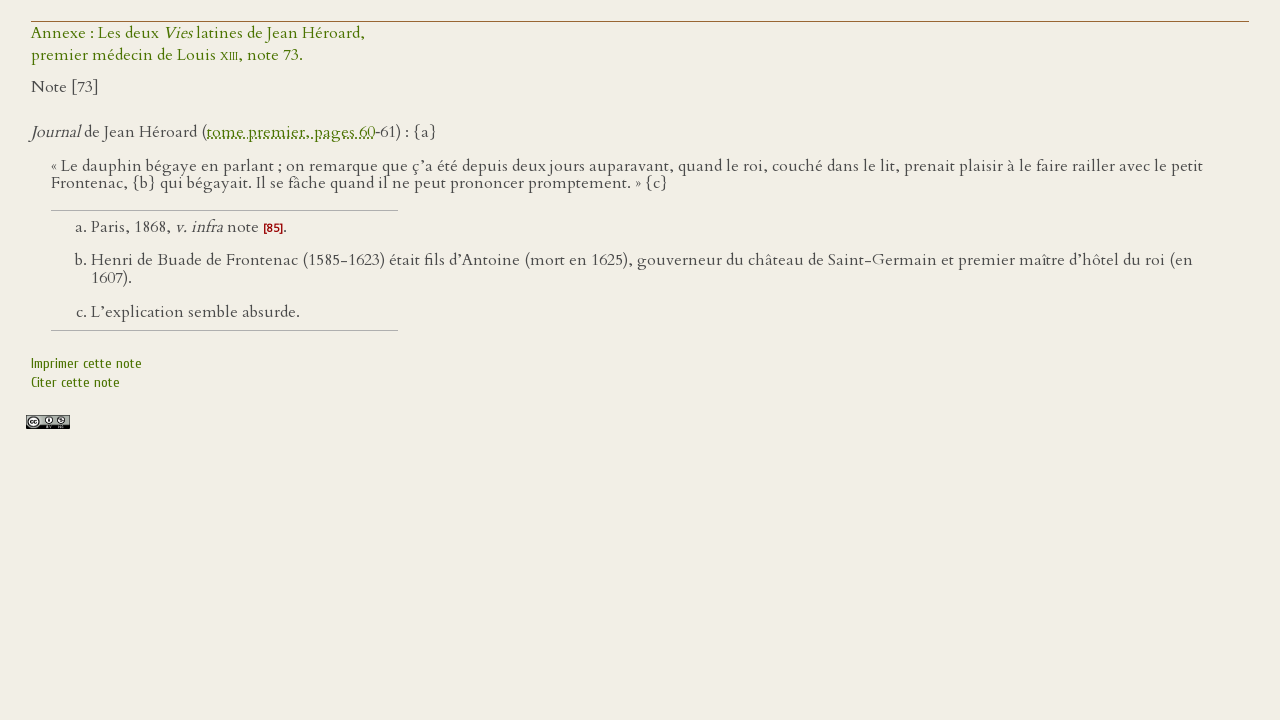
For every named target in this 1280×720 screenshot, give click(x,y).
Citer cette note (75, 382)
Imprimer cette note (86, 363)
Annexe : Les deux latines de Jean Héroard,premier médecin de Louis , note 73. (198, 44)
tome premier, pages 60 (291, 132)
